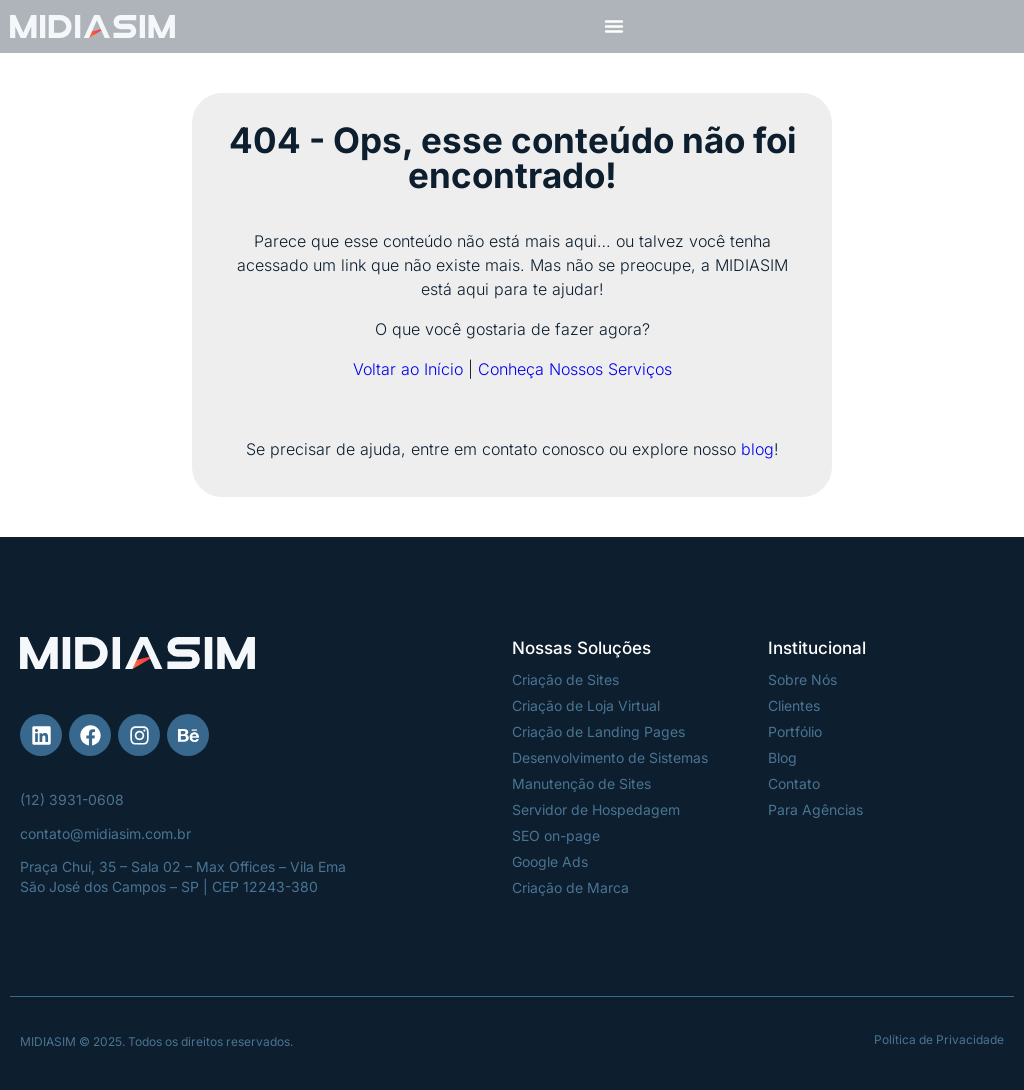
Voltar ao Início (408, 369)
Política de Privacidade (939, 1039)
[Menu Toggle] (614, 26)
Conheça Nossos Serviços (575, 369)
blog (757, 449)
